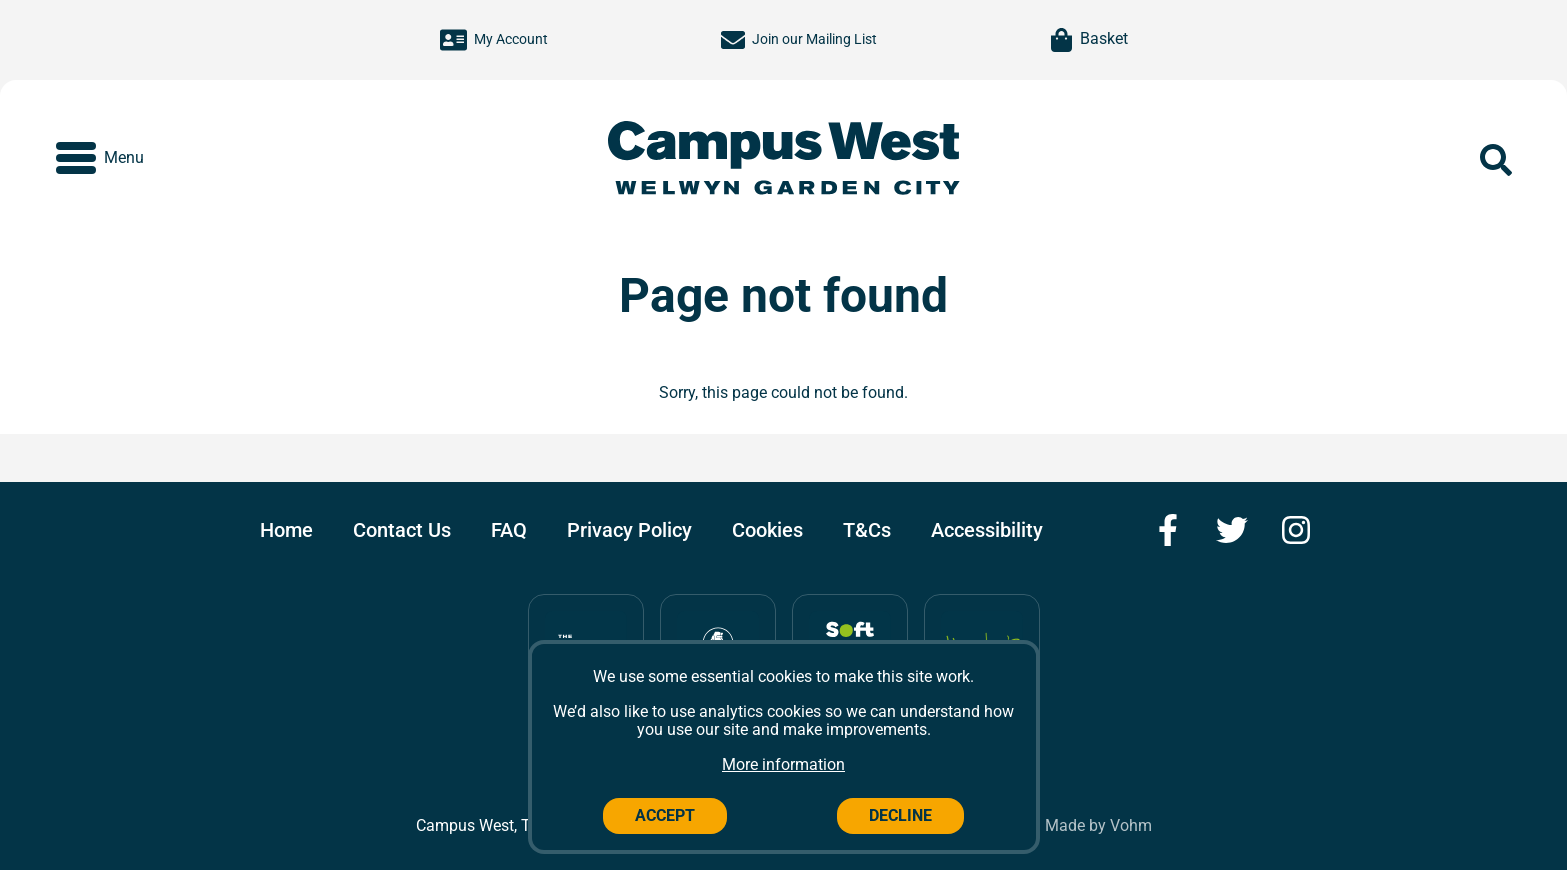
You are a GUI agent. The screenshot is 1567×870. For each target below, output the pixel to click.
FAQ (509, 530)
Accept (665, 815)
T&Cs (867, 530)
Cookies (767, 530)
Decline (900, 815)
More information (783, 764)
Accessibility (987, 530)
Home (286, 530)
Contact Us (402, 530)
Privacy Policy (629, 530)
